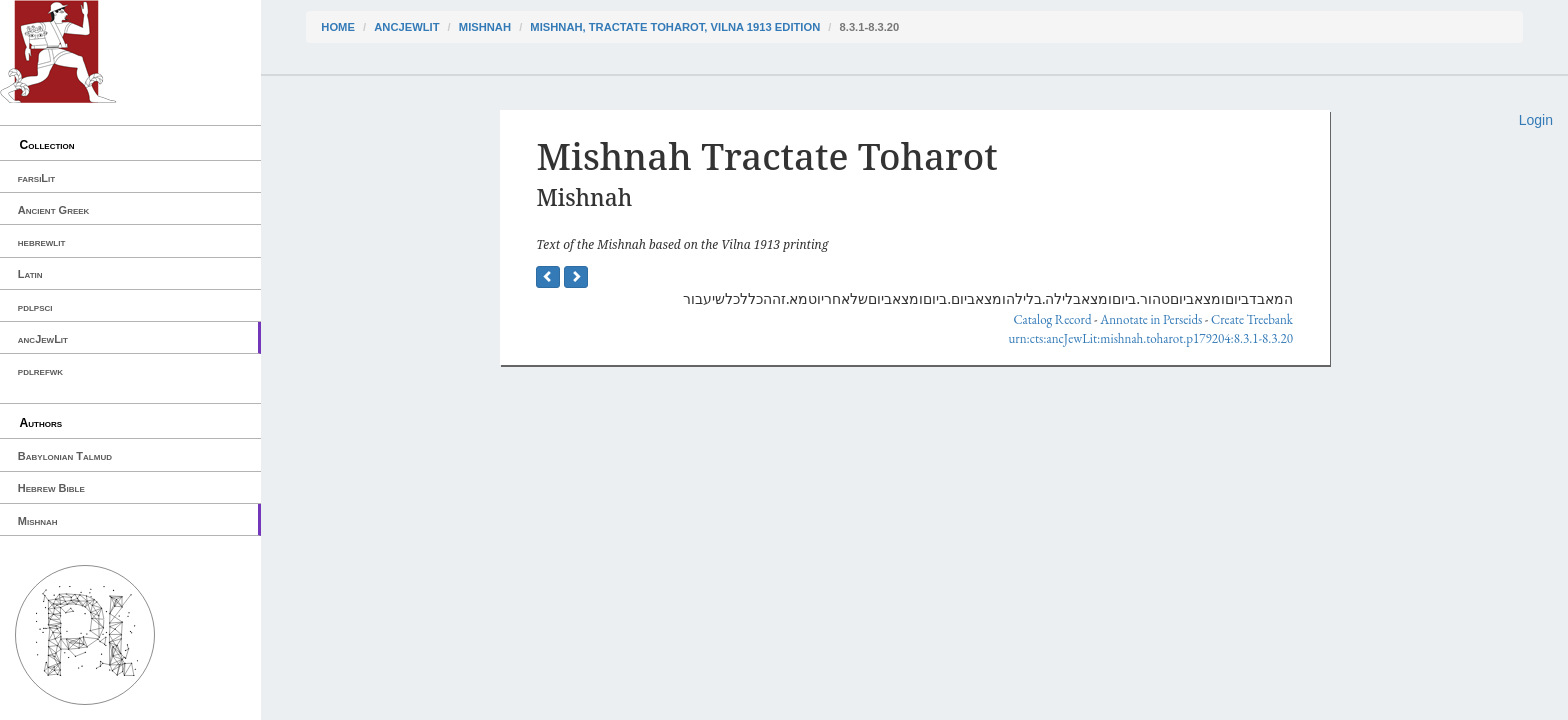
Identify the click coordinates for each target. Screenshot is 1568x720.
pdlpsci (35, 307)
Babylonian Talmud (65, 456)
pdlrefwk (40, 371)
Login (1536, 120)
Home (338, 27)
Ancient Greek (54, 210)
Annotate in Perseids (1151, 319)
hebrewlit (42, 242)
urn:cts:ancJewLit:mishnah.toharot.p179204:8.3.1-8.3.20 (1150, 338)
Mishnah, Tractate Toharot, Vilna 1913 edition (675, 27)
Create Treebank (1252, 319)
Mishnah (38, 521)
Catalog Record (1052, 319)
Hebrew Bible (51, 488)
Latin (30, 274)
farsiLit (36, 178)
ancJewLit (43, 339)
